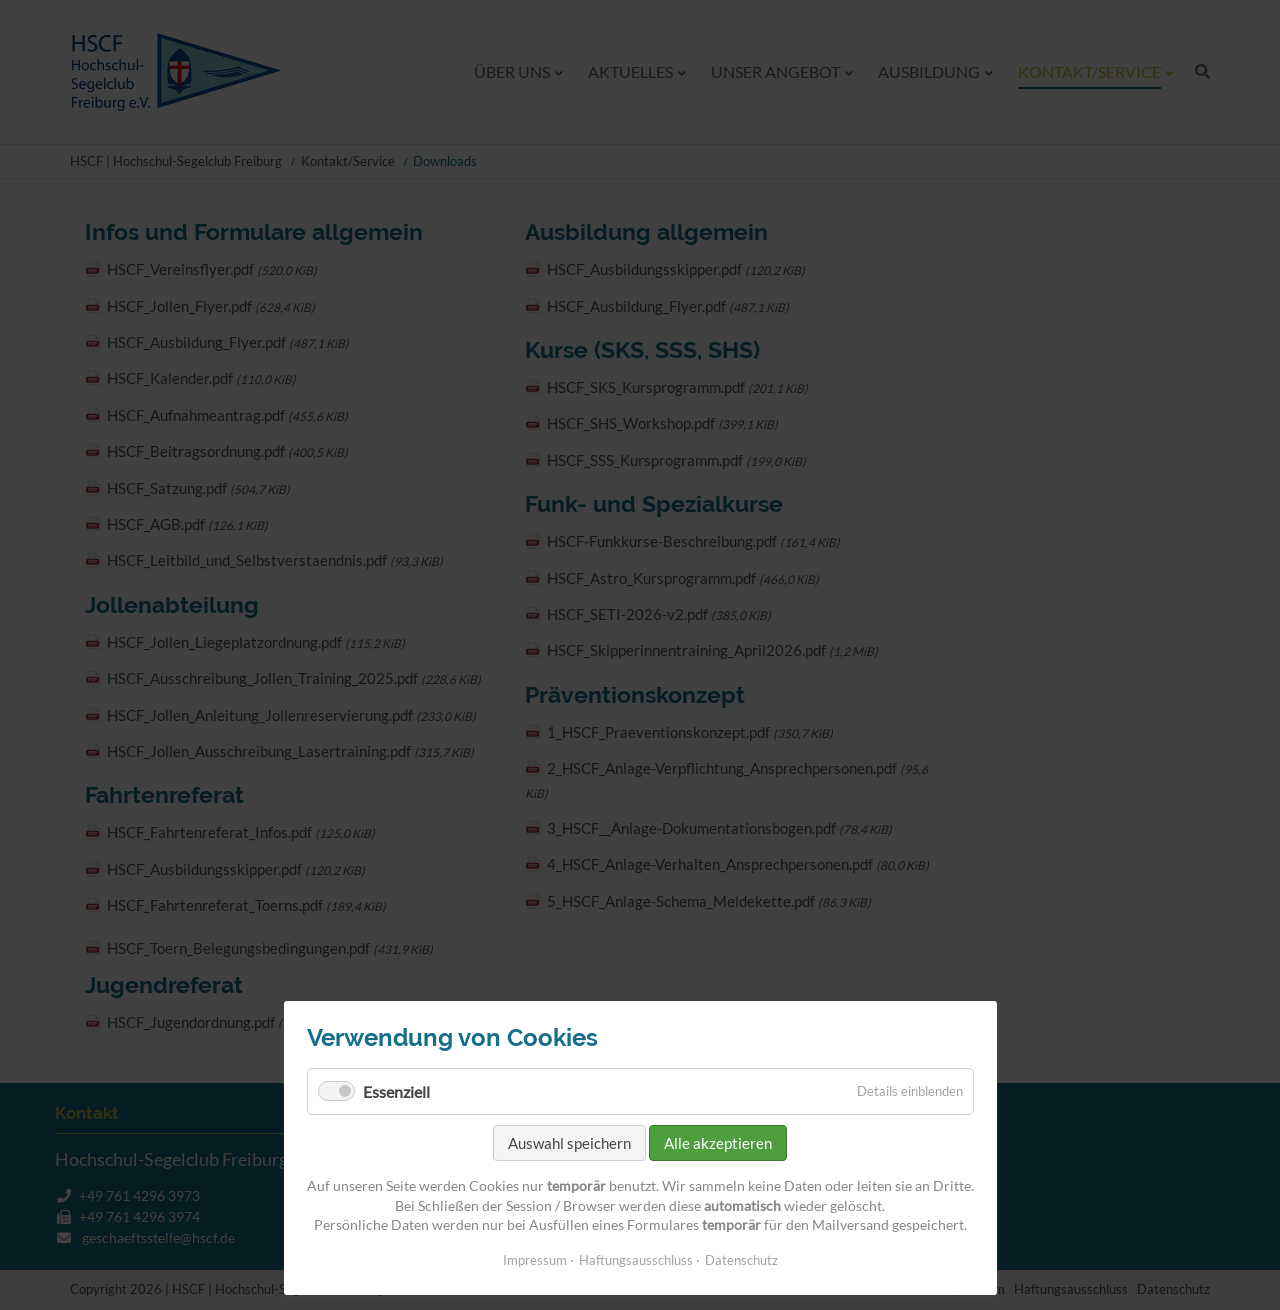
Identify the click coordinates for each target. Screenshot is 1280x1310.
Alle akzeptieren (718, 1143)
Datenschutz (741, 1260)
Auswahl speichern (569, 1143)
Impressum (535, 1260)
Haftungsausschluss (636, 1260)
